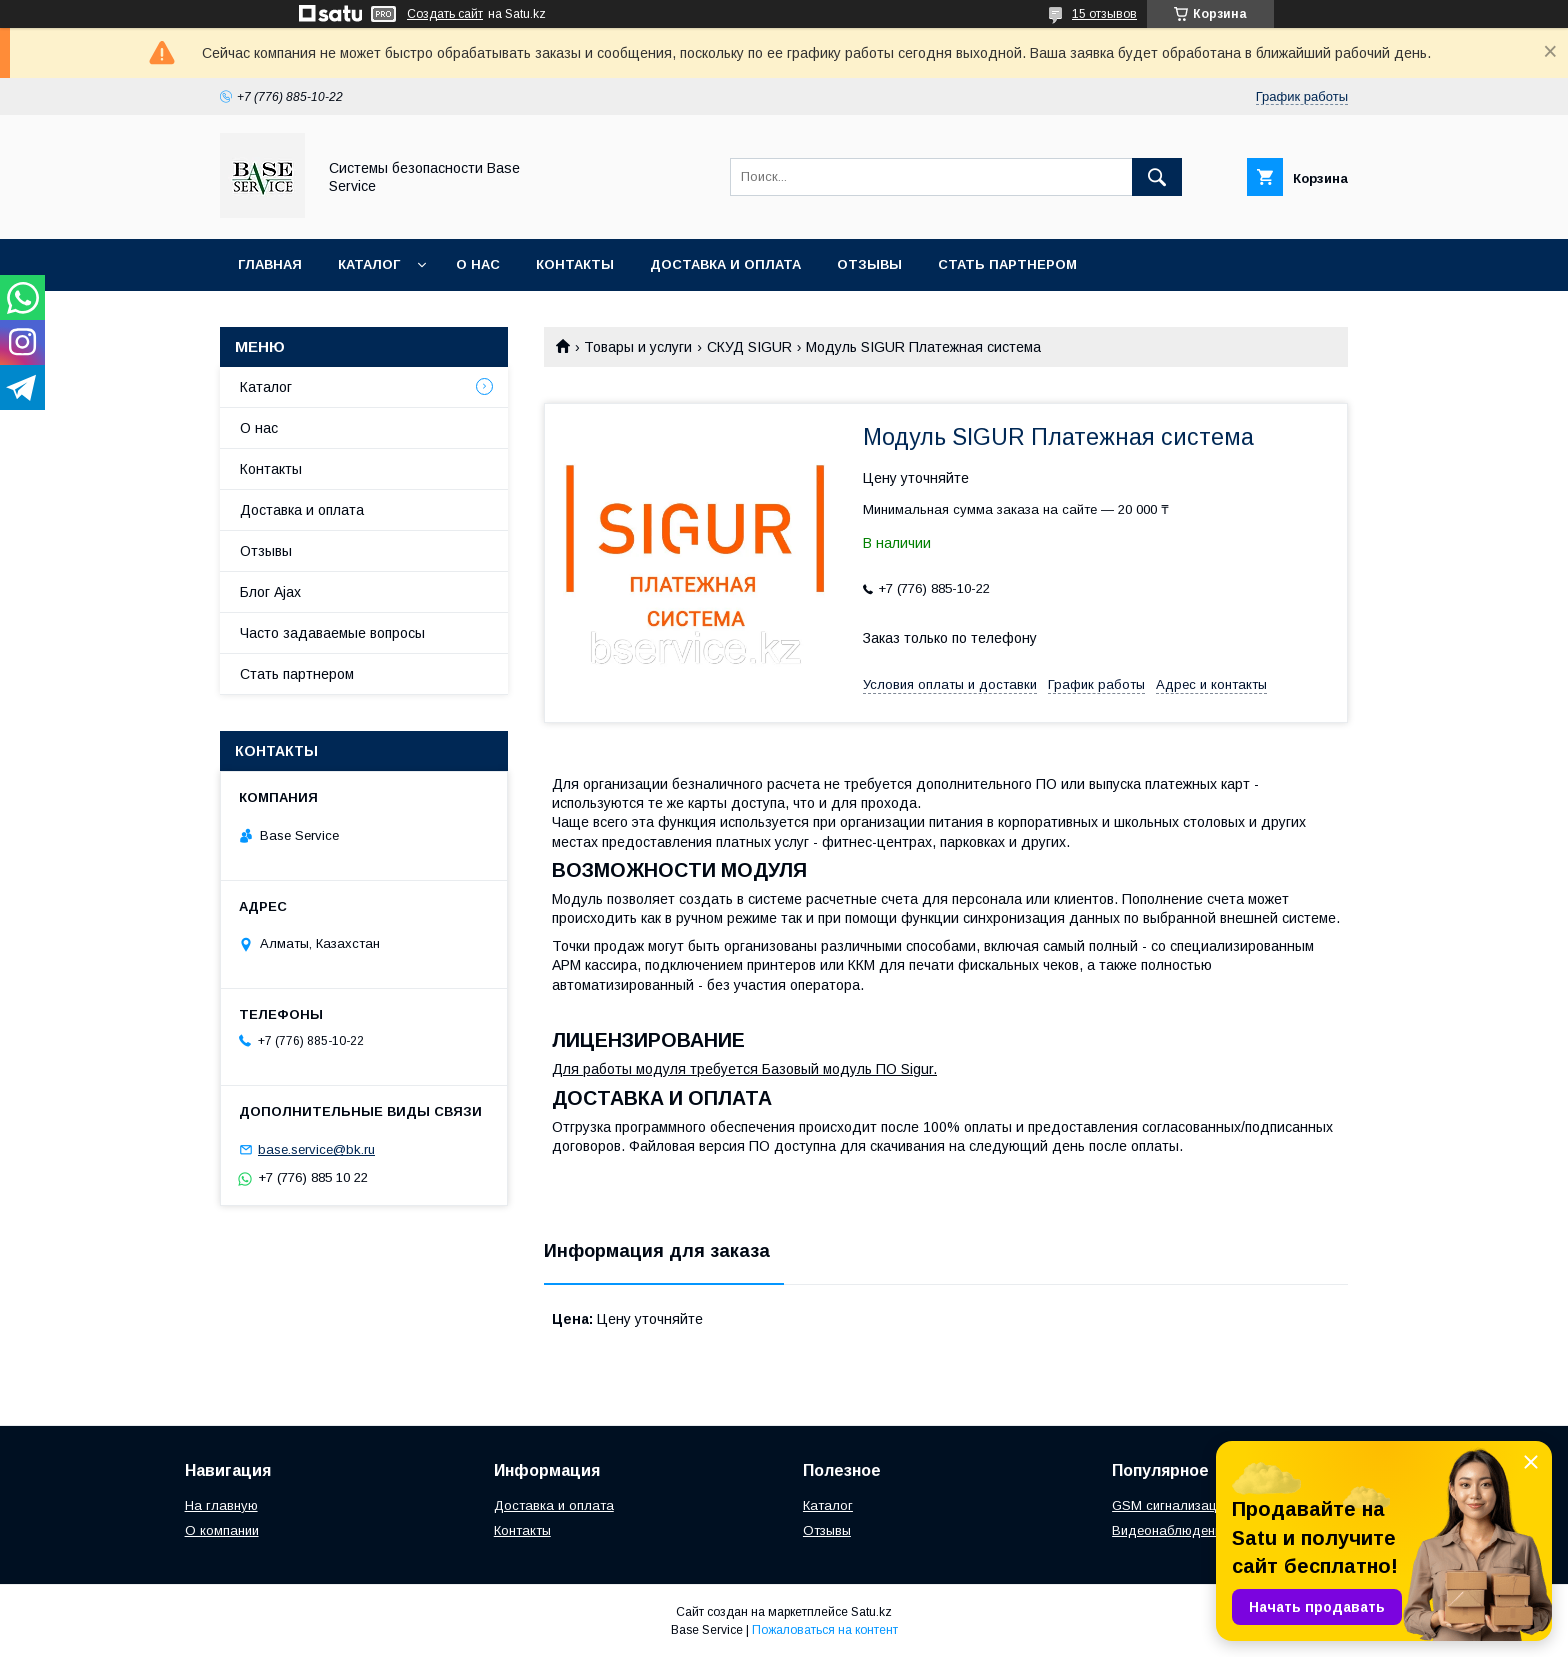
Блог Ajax (270, 592)
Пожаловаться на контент (825, 1630)
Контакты (575, 264)
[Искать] (1157, 177)
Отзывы (869, 264)
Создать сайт (445, 14)
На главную (221, 1505)
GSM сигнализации (1171, 1505)
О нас (478, 264)
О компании (222, 1530)
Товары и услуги (638, 347)
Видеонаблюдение (1170, 1530)
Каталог (369, 264)
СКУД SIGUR (749, 347)
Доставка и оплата (725, 264)
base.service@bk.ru (316, 1149)
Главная (270, 264)
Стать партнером (1007, 264)
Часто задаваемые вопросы (332, 633)
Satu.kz (871, 1612)
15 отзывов (1104, 14)
